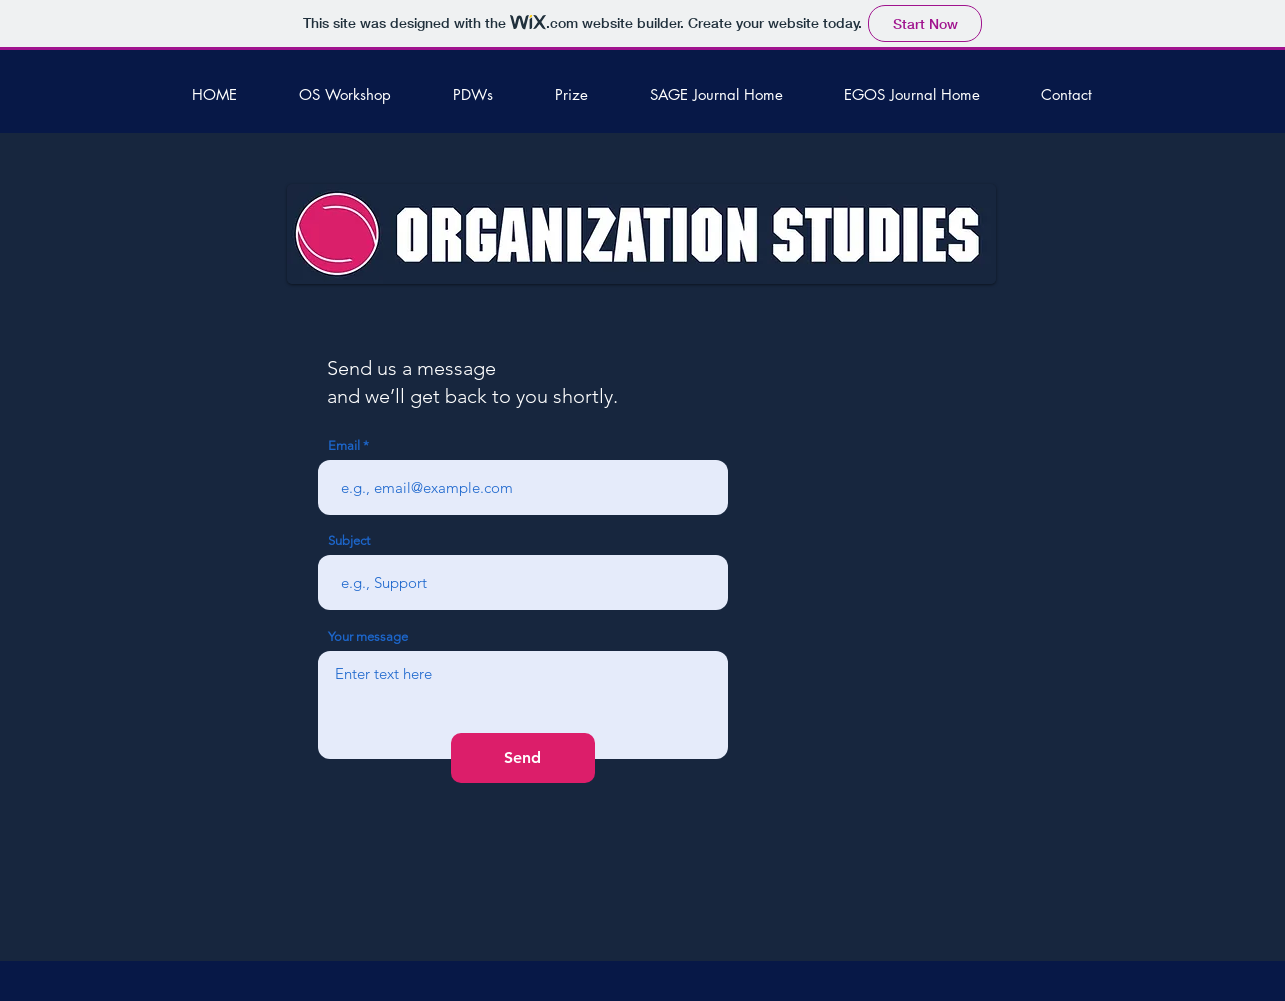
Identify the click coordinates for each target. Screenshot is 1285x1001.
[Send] (523, 758)
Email (344, 445)
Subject (349, 540)
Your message (368, 636)
